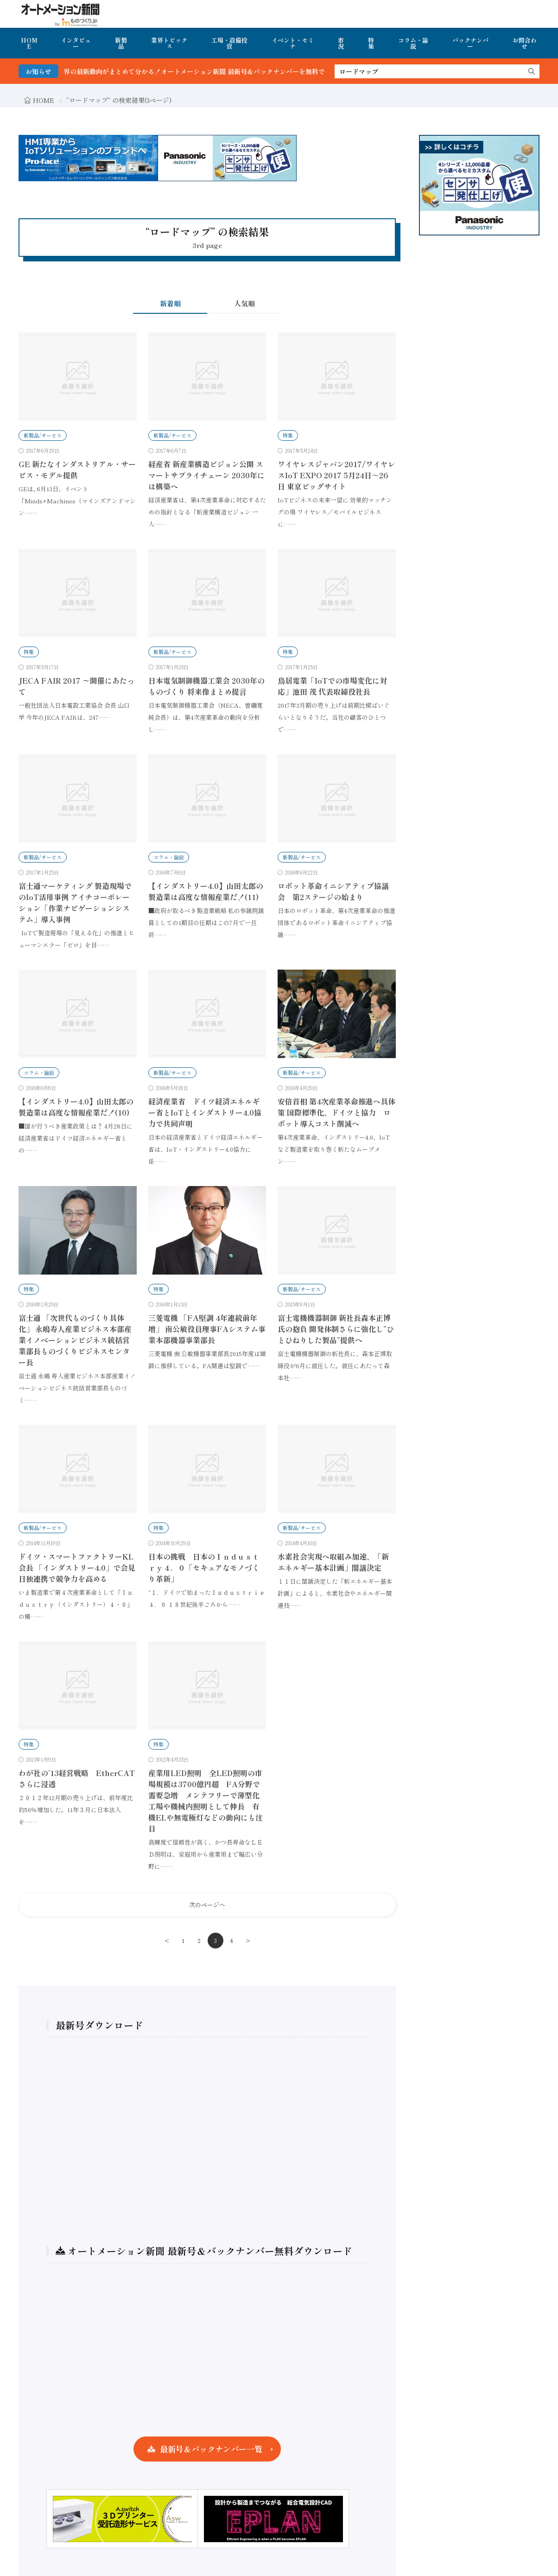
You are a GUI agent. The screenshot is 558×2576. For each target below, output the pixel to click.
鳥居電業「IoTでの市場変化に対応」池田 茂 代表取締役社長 (332, 686)
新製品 (121, 43)
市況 (341, 43)
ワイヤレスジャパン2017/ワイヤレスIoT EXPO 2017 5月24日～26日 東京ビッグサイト (336, 475)
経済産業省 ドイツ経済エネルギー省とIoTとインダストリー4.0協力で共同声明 (204, 1112)
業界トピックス (169, 43)
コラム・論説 (413, 43)
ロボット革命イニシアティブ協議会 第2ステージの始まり (333, 891)
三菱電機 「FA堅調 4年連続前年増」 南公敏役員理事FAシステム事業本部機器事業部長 (207, 1328)
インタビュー (76, 43)
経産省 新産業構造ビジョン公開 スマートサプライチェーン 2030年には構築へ (206, 475)
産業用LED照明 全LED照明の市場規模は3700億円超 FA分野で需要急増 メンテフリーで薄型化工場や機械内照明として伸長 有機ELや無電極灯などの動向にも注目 (205, 1800)
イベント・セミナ (293, 43)
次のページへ (207, 1904)
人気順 (244, 303)
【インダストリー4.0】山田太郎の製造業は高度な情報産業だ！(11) (205, 891)
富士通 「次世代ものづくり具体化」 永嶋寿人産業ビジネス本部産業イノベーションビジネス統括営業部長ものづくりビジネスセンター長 (75, 1340)
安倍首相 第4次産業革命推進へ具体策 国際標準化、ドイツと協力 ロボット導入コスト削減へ (336, 1112)
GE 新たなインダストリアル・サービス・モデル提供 (77, 469)
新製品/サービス (43, 435)
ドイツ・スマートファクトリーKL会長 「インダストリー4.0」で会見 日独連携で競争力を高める (77, 1567)
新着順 (170, 303)
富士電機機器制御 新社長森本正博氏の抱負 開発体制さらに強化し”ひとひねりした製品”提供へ (336, 1328)
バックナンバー (470, 43)
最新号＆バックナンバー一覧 (211, 2449)
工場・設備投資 (229, 43)
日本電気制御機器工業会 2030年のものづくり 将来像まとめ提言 (206, 686)
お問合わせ (525, 43)
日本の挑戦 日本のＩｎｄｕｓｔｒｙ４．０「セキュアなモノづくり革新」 (204, 1567)
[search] (531, 71)
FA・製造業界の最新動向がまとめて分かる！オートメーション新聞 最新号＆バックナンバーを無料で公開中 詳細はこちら (251, 71)
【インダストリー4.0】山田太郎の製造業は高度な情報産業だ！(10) (76, 1107)
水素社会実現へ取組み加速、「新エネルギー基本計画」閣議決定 (333, 1562)
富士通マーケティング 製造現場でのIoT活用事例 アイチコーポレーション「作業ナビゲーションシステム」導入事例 (75, 902)
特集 (371, 43)
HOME (29, 43)
